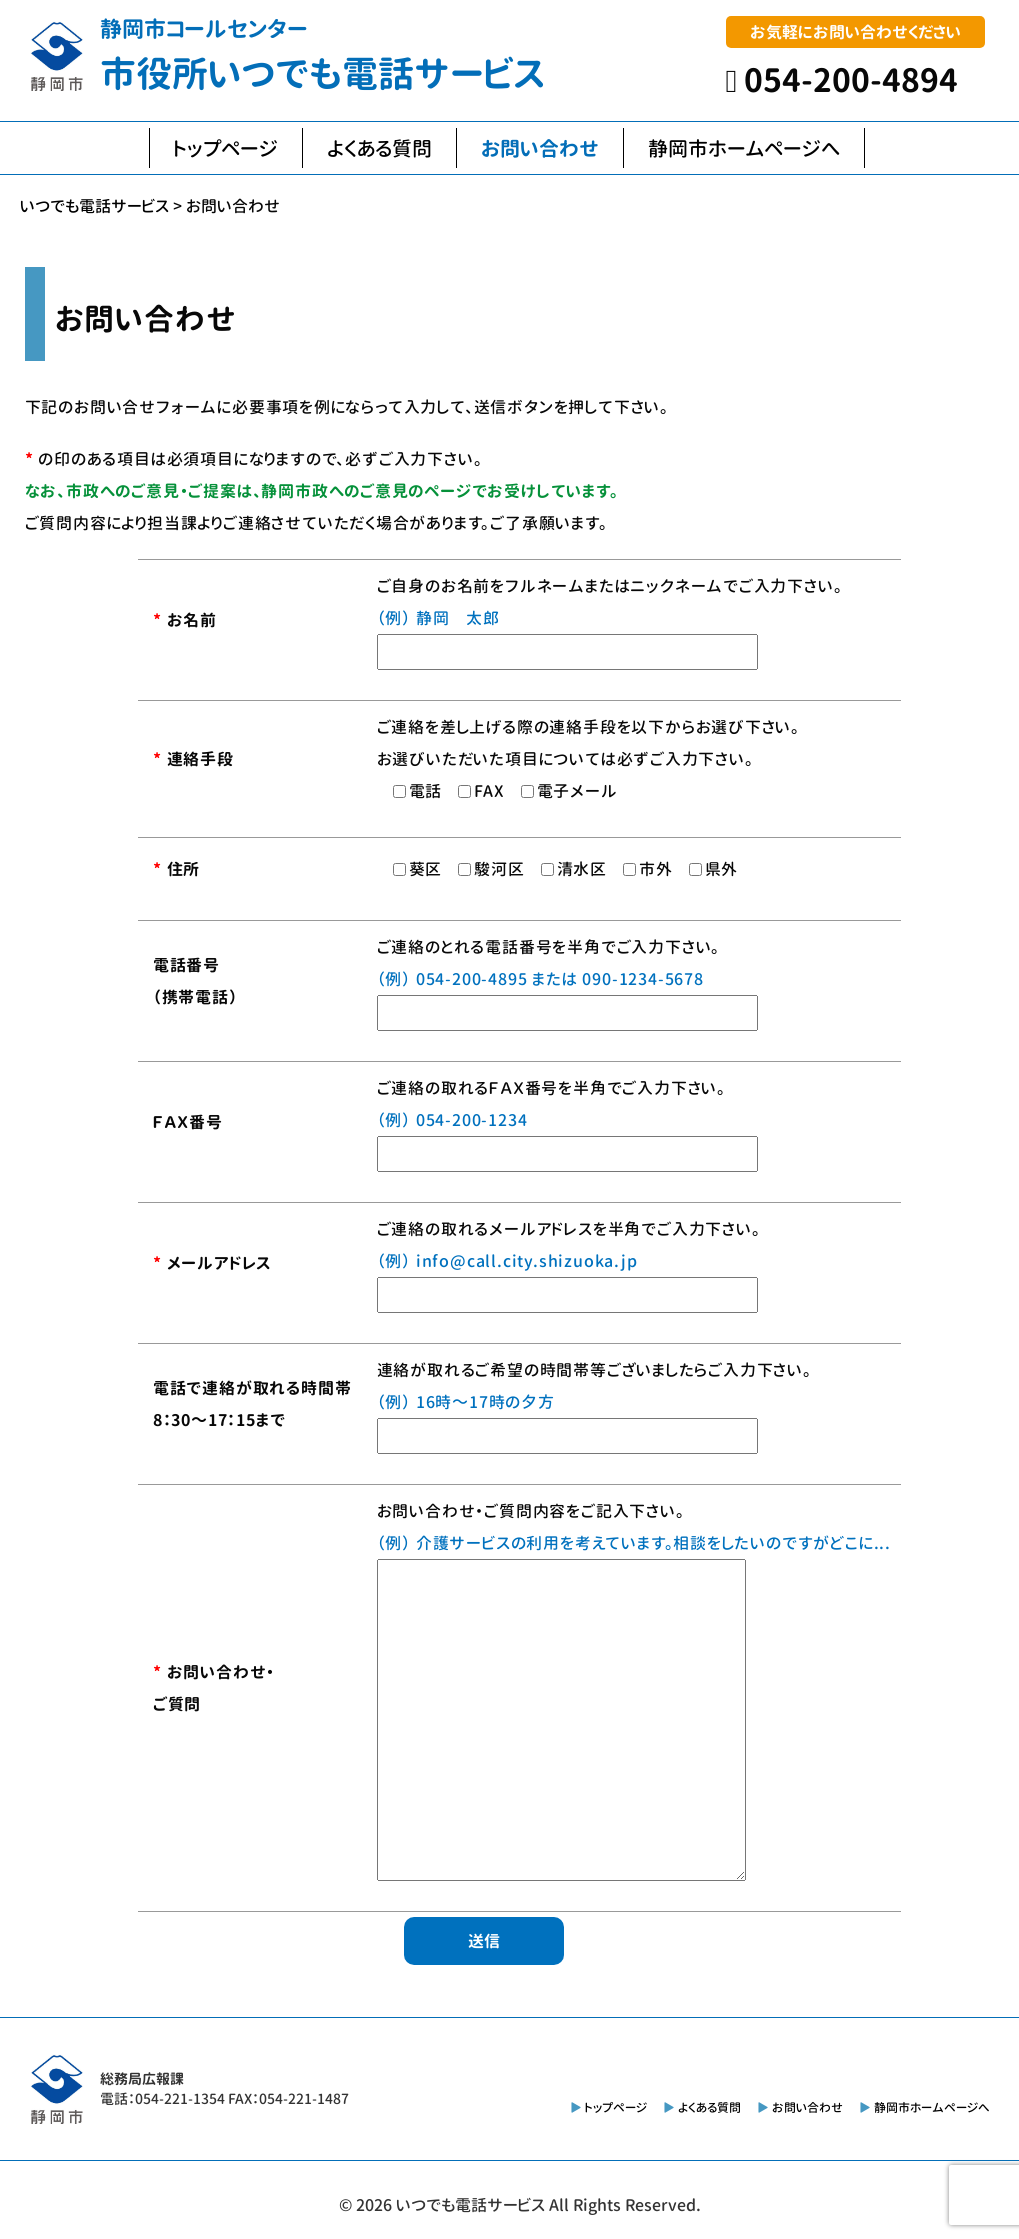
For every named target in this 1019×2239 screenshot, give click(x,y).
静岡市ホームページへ (744, 148)
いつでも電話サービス (470, 2205)
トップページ (226, 148)
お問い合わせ (540, 148)
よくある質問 (379, 148)
